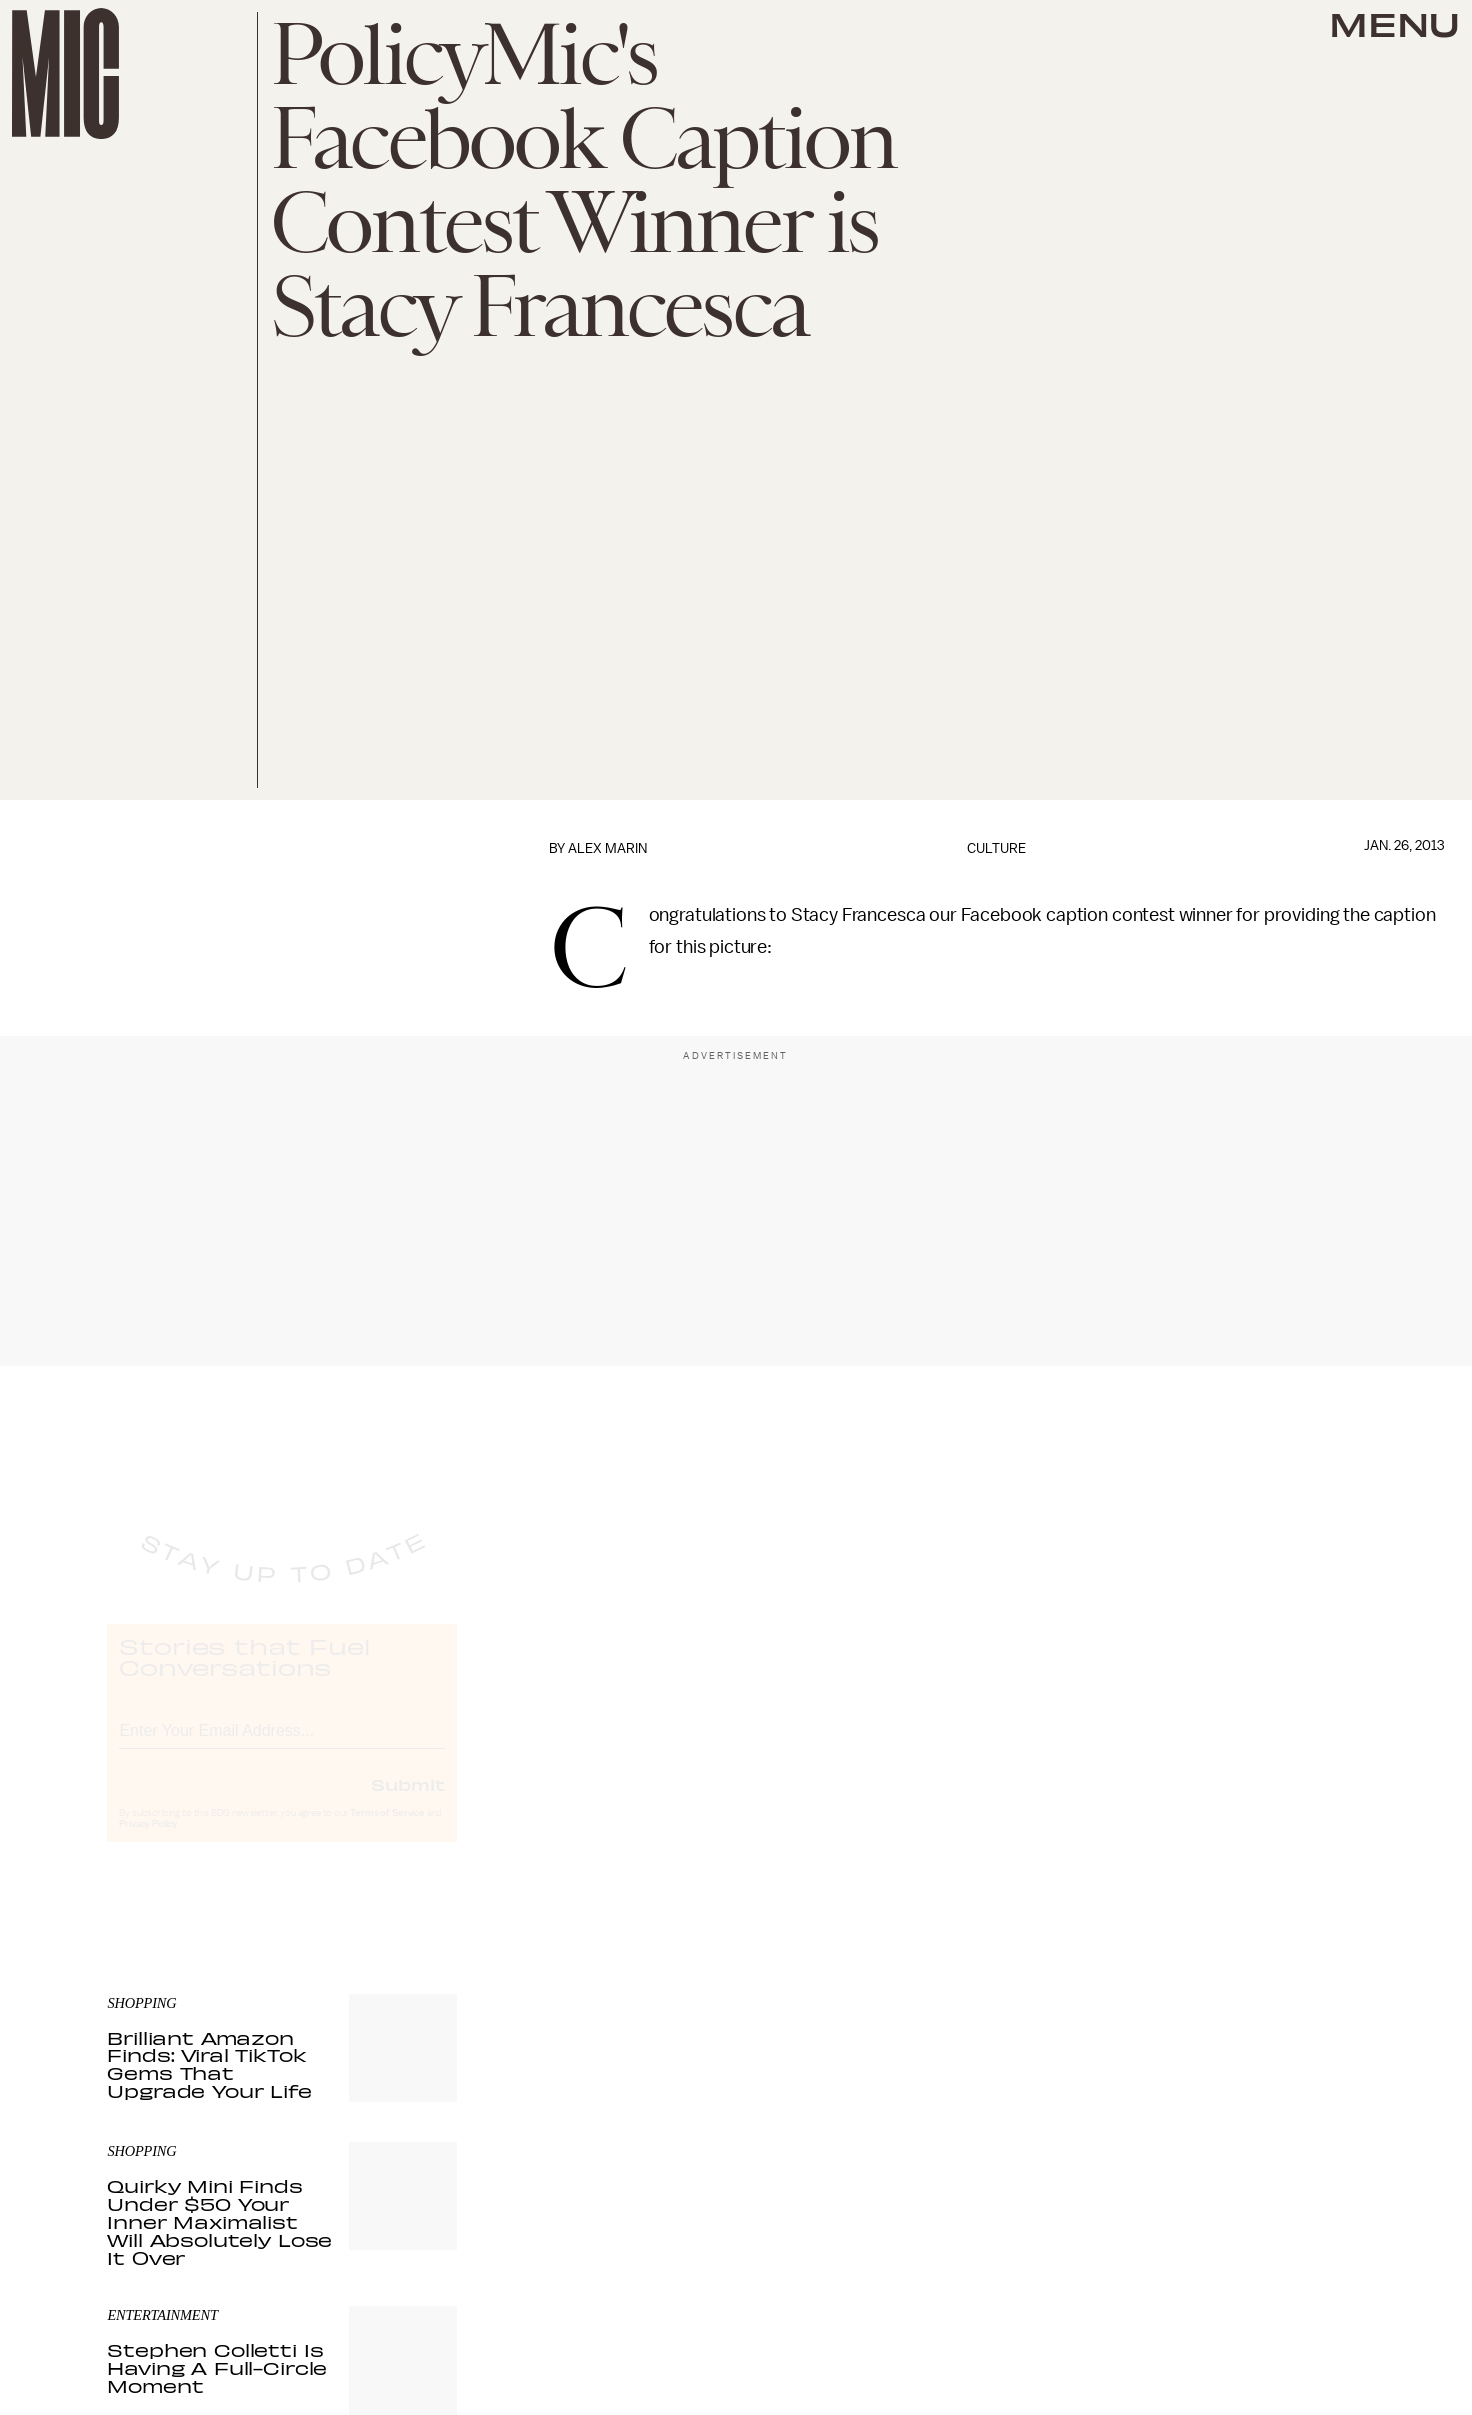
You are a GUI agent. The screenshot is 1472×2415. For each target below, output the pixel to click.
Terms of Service (387, 1831)
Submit (408, 1802)
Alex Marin (607, 848)
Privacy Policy (148, 1842)
